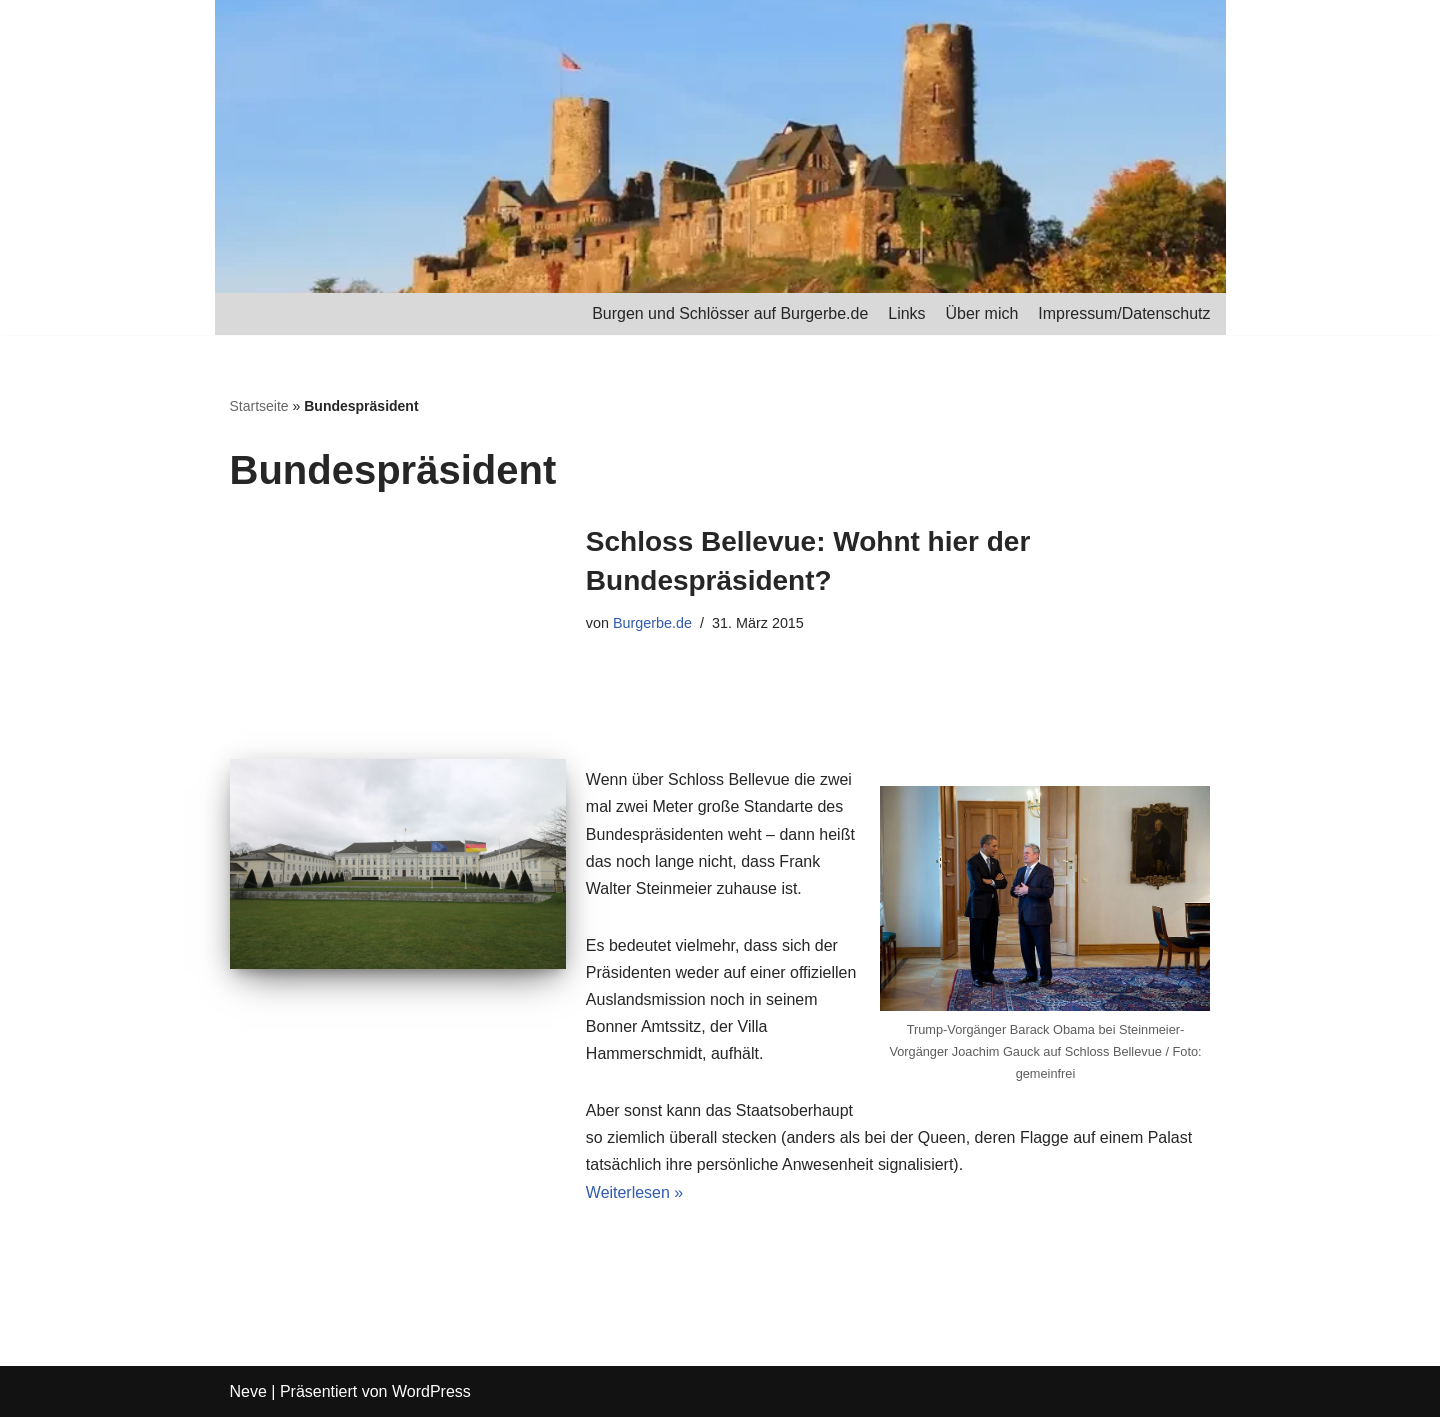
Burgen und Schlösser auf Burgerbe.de (729, 313)
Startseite (259, 406)
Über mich (981, 313)
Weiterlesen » (635, 1193)
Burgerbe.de (652, 623)
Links (906, 313)
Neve (248, 1393)
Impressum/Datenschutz (1124, 313)
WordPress (431, 1393)
